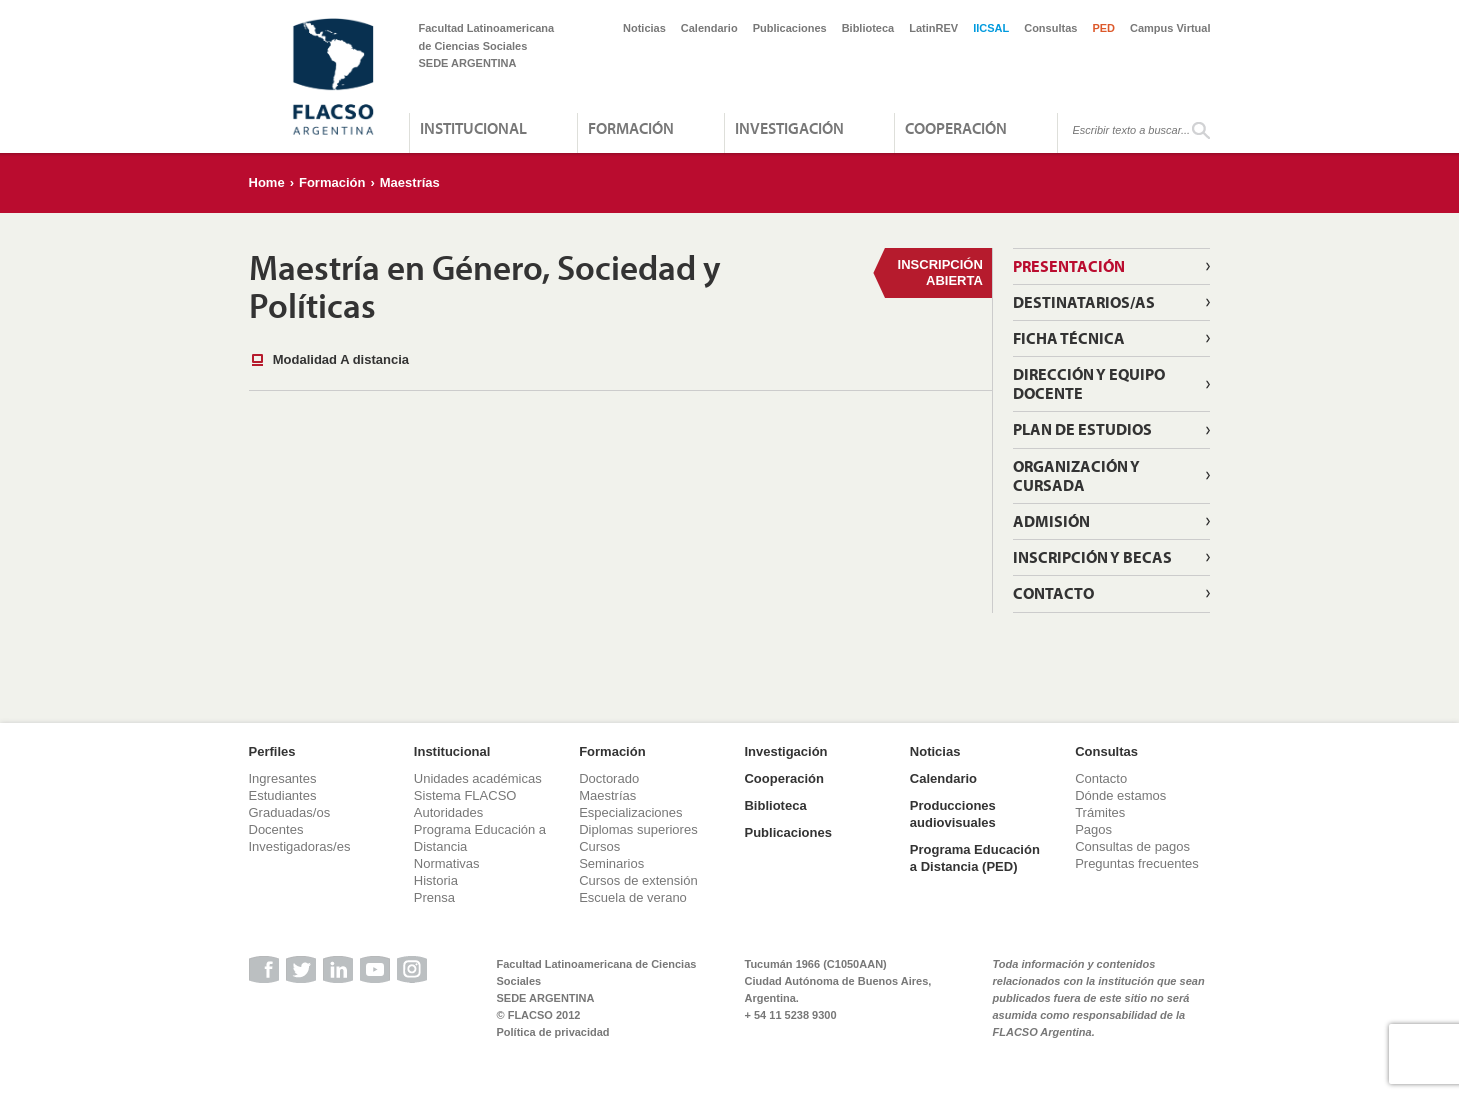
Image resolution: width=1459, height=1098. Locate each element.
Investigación (789, 128)
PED (1103, 28)
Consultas (1050, 28)
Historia (436, 880)
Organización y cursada (1076, 475)
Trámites (1100, 812)
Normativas (447, 863)
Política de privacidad (553, 1032)
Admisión (1051, 521)
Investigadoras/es (300, 846)
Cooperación (956, 128)
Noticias (644, 28)
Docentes (276, 829)
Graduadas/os (290, 812)
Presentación (1069, 266)
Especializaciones (630, 812)
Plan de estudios (1082, 429)
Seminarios (611, 863)
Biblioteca (868, 28)
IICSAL (991, 28)
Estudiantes (283, 795)
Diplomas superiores (638, 829)
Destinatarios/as (1084, 302)
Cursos (599, 846)
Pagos (1093, 829)
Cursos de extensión (638, 880)
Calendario (709, 28)
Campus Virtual (1170, 28)
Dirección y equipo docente (1089, 383)
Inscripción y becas (1092, 557)
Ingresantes (283, 778)
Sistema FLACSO (465, 795)
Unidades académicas (478, 778)
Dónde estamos (1120, 795)
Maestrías (410, 182)
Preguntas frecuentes (1137, 863)
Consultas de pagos (1132, 846)
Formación (631, 128)
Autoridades (448, 812)
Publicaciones (790, 28)
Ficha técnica (1069, 338)
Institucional (473, 128)
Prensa (434, 897)
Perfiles (272, 751)
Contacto (1053, 593)
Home (267, 182)
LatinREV (933, 28)
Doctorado (609, 778)
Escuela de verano (633, 897)
